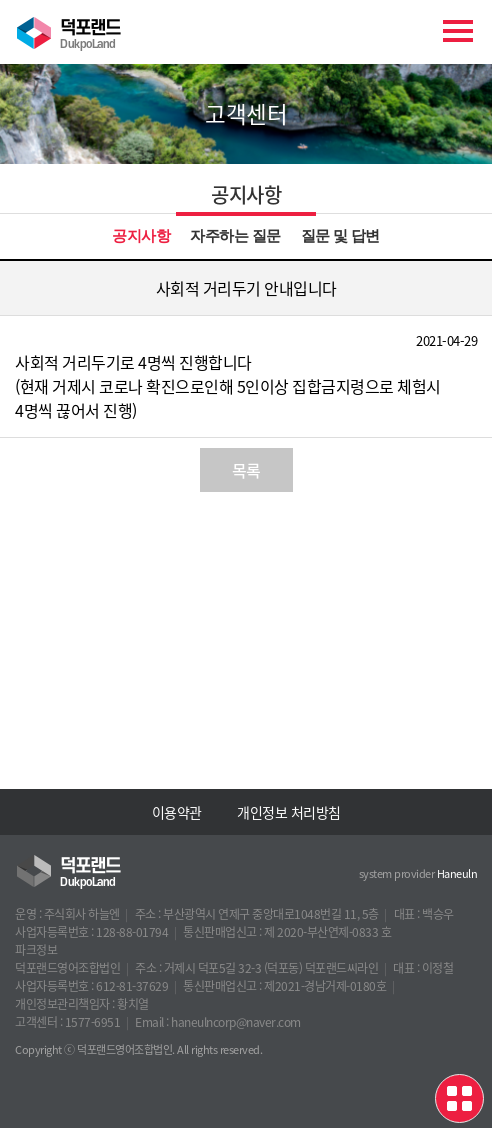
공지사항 (141, 236)
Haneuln (457, 873)
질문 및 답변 (340, 236)
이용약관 (177, 812)
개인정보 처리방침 (289, 812)
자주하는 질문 (235, 236)
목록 (246, 470)
